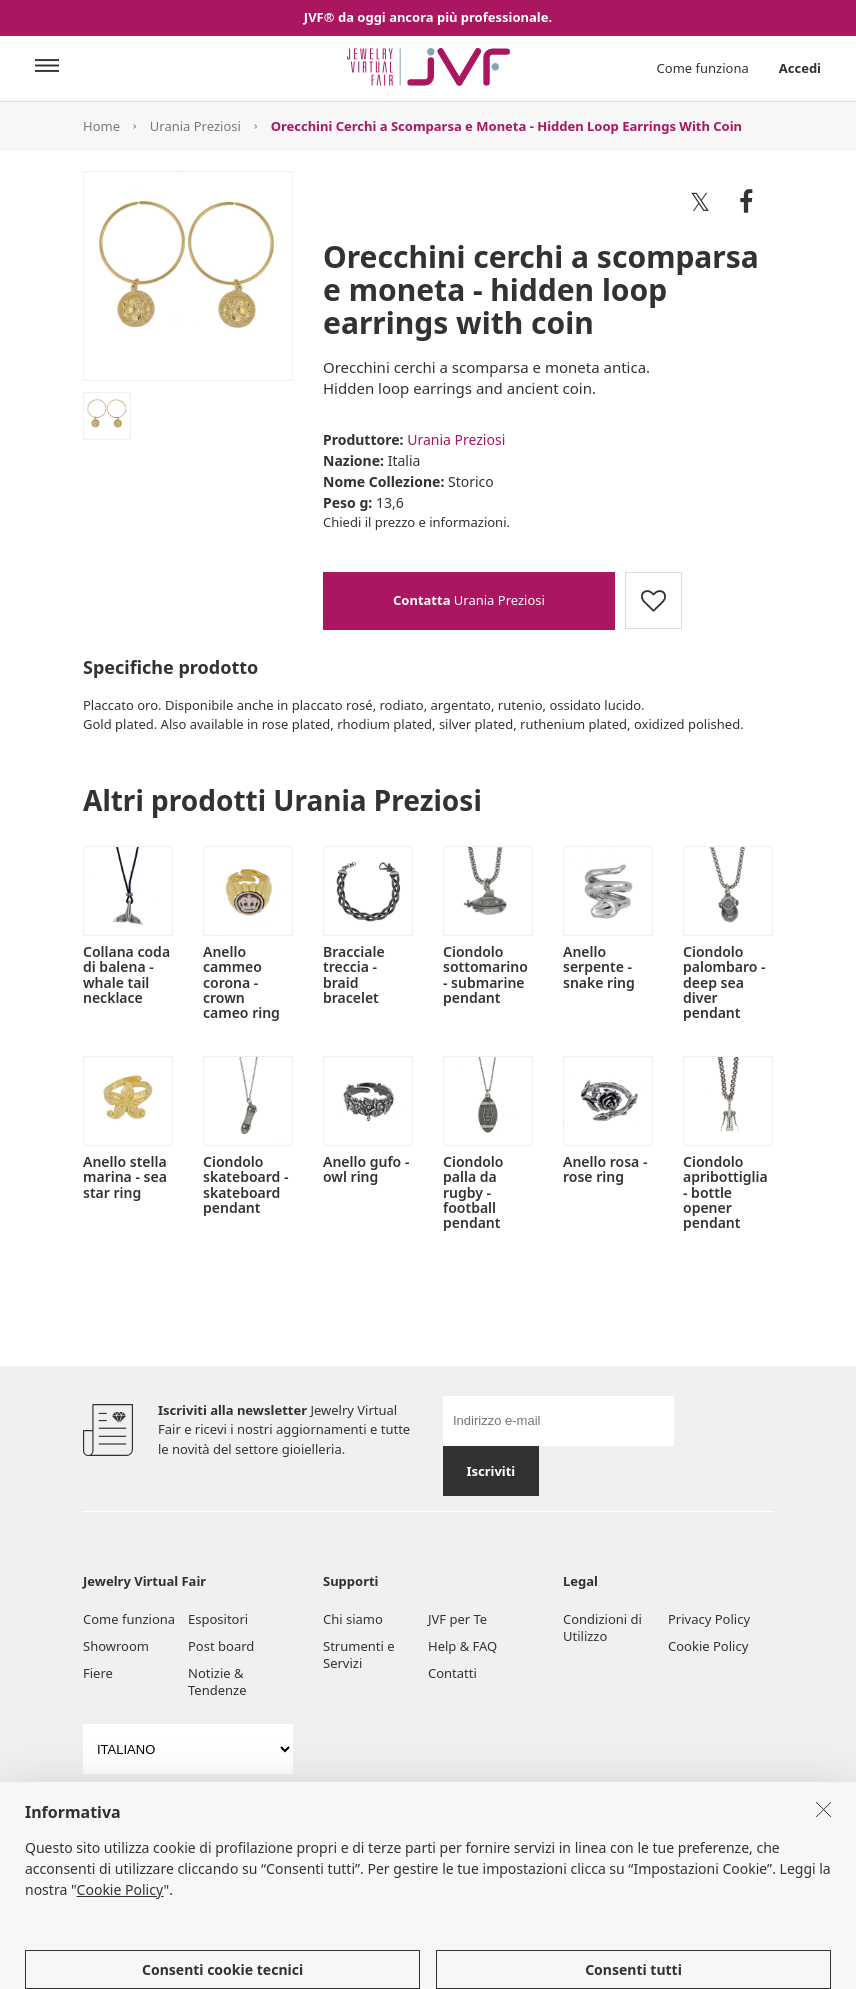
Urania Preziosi (195, 126)
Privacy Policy (709, 1619)
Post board (221, 1646)
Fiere (98, 1673)
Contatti (452, 1673)
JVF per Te (457, 1619)
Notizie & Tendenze (217, 1681)
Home (101, 126)
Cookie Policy (708, 1646)
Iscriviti (490, 1471)
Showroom (116, 1646)
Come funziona (703, 68)
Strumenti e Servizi (359, 1654)
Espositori (218, 1619)
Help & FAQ (462, 1646)
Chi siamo (353, 1619)
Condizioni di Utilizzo (602, 1627)
